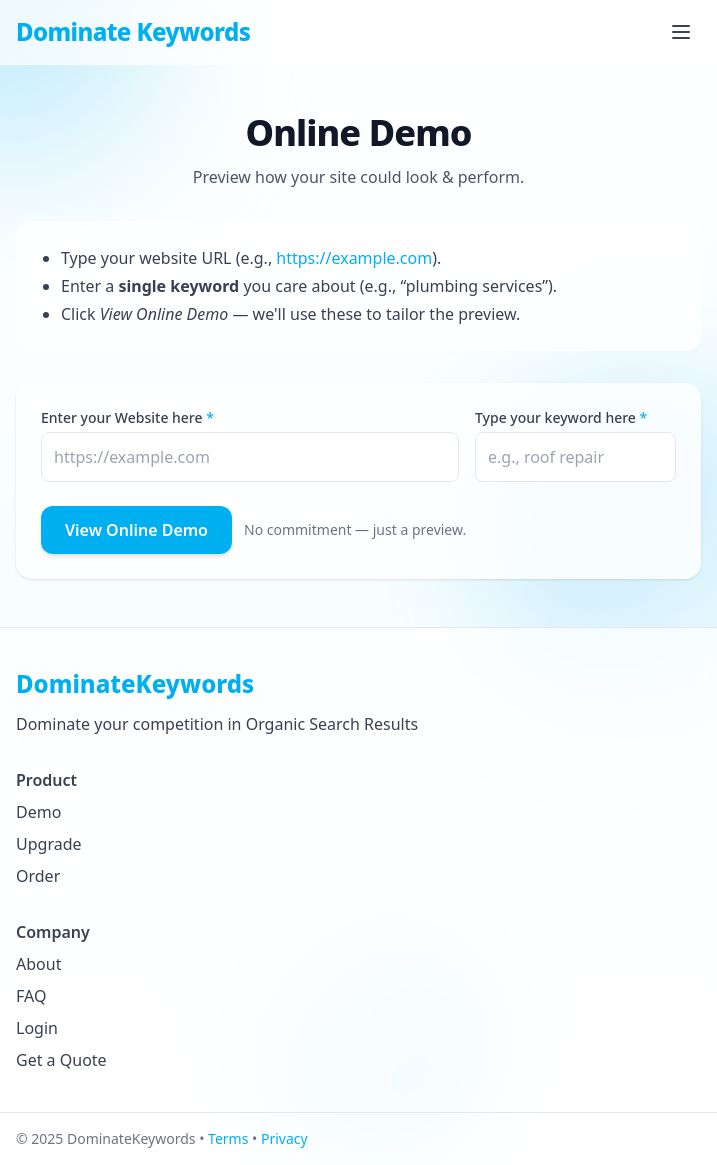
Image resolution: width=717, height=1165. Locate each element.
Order (38, 876)
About (38, 964)
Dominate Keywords (133, 32)
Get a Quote (61, 1060)
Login (37, 1028)
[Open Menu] (681, 32)
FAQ (31, 996)
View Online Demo (136, 530)
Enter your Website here (122, 417)
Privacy (284, 1138)
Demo (38, 812)
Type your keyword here (555, 417)
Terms (228, 1138)
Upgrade (49, 844)
